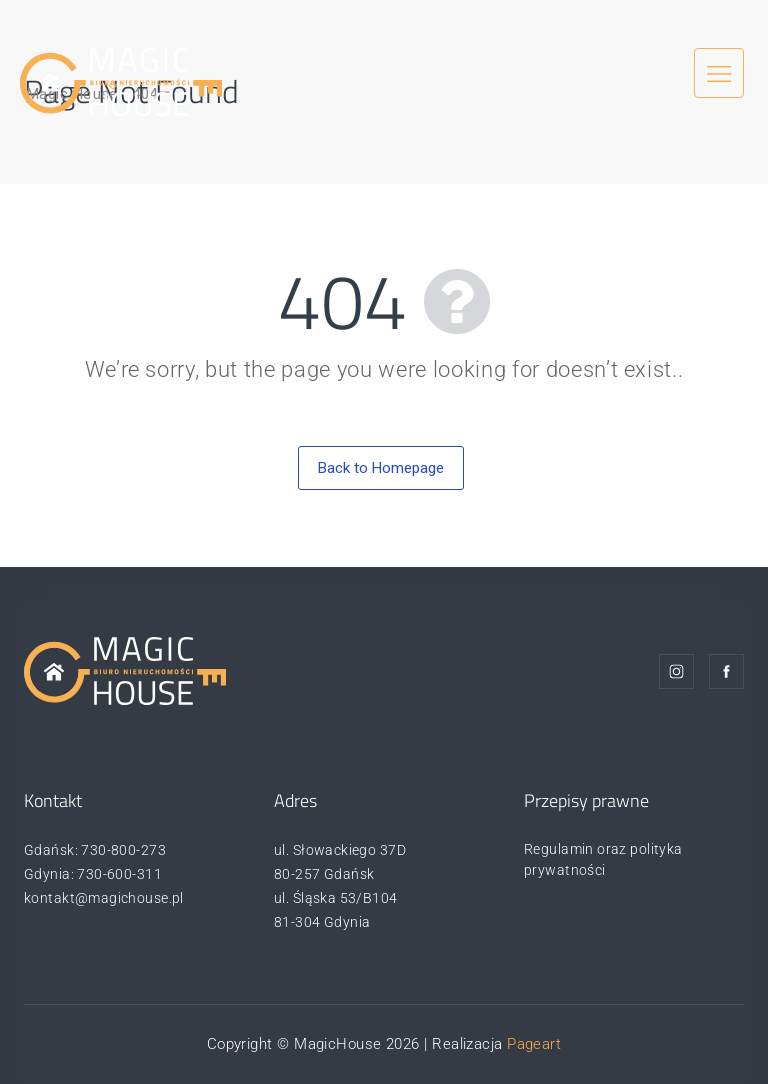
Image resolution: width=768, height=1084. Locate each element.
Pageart (534, 1044)
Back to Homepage (381, 468)
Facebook (726, 671)
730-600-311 (119, 874)
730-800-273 (123, 850)
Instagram (676, 671)
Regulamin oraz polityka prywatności (603, 859)
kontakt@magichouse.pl (104, 898)
